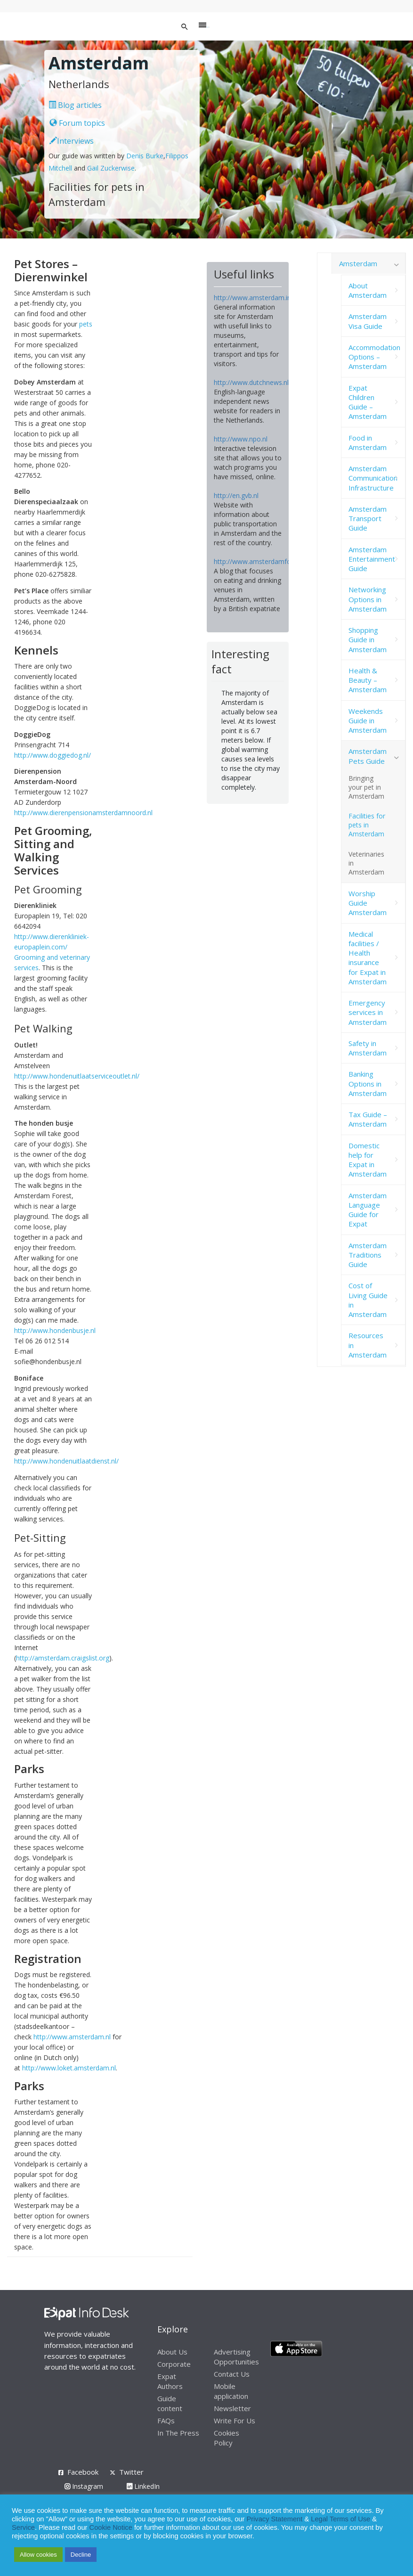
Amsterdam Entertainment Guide (371, 559)
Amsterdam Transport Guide (367, 518)
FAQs (166, 2420)
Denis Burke (144, 155)
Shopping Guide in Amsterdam (367, 639)
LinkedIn (143, 2486)
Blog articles (75, 105)
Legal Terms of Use (340, 2519)
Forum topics (77, 123)
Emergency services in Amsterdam (367, 1012)
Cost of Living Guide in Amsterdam (368, 1300)
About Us (172, 2351)
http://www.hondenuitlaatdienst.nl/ (66, 1460)
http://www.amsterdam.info (256, 297)
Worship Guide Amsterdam (367, 903)
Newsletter (232, 2408)
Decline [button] (81, 2554)
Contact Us (232, 2374)
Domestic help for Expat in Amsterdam (367, 1160)
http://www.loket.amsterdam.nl (69, 2067)
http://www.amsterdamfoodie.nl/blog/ (271, 561)
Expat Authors (170, 2381)
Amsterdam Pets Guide (367, 755)
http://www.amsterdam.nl (72, 2036)
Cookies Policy (226, 2437)
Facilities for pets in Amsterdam (366, 824)
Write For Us (234, 2420)
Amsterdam (358, 263)
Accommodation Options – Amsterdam (374, 357)
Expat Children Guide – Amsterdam (367, 402)
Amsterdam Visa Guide (367, 320)
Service (23, 2527)
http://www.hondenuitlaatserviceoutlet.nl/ (76, 1075)
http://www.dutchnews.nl (251, 382)
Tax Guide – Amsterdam (367, 1119)
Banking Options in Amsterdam (367, 1083)
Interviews (71, 141)
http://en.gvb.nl (236, 495)
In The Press (178, 2432)
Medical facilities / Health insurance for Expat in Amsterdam (367, 957)
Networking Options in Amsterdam (367, 599)
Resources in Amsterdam (367, 1345)
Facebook (82, 2472)
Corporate (174, 2364)
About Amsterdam (367, 290)
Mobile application (231, 2391)
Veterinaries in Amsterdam (366, 863)
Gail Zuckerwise (111, 168)
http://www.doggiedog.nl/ (52, 755)
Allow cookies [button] (38, 2554)
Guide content (169, 2403)
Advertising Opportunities (236, 2356)
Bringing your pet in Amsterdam (366, 787)
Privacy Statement (274, 2519)
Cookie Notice (110, 2527)
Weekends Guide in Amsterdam (367, 720)
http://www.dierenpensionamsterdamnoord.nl (83, 812)
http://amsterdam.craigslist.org (62, 1657)
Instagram (84, 2486)
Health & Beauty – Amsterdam (367, 680)
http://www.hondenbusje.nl (55, 1330)
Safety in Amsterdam (367, 1048)
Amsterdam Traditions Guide (367, 1255)
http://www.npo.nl (240, 438)
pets (85, 323)
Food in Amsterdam (367, 442)
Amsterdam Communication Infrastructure (372, 478)
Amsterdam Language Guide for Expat (367, 1210)
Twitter (131, 2472)
